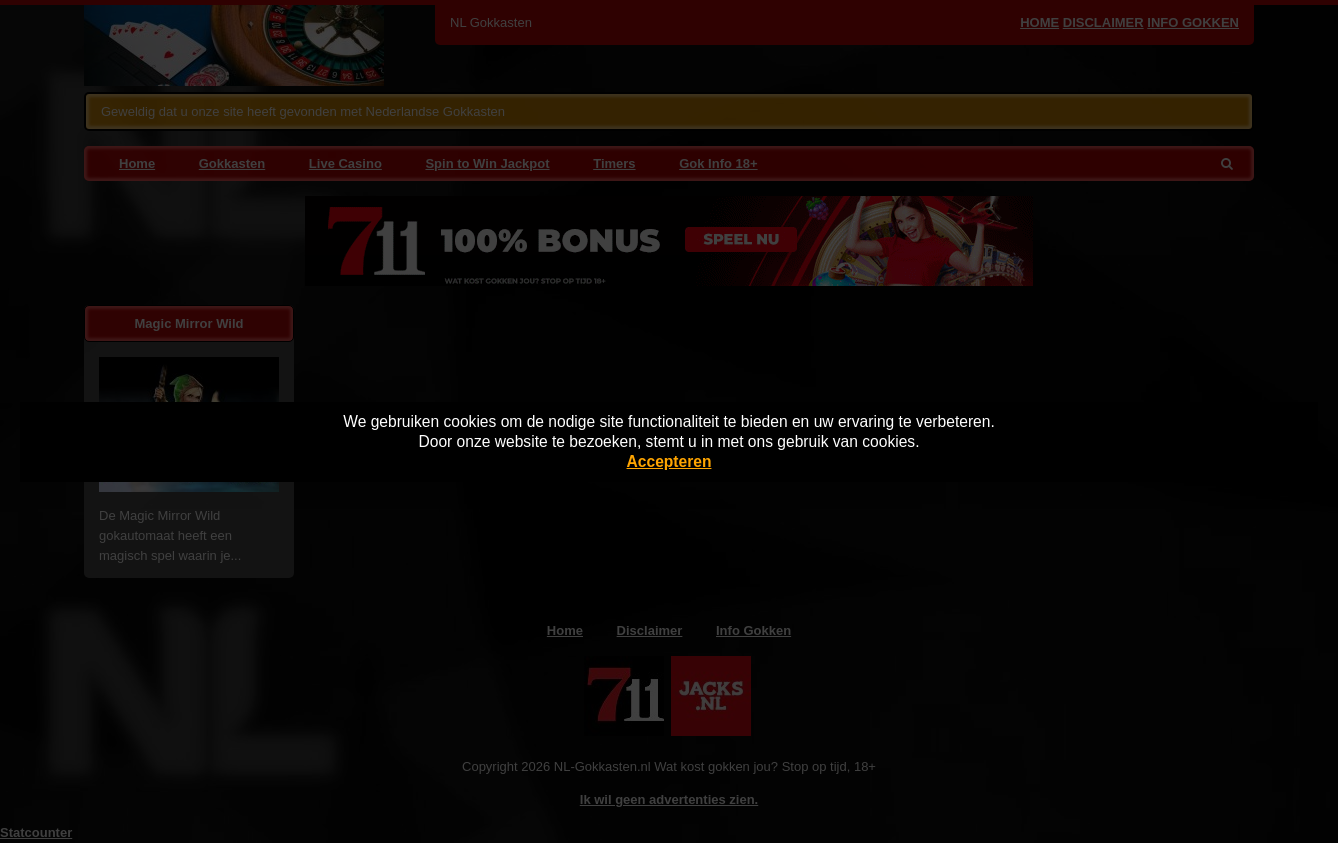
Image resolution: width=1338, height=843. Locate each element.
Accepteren (669, 461)
